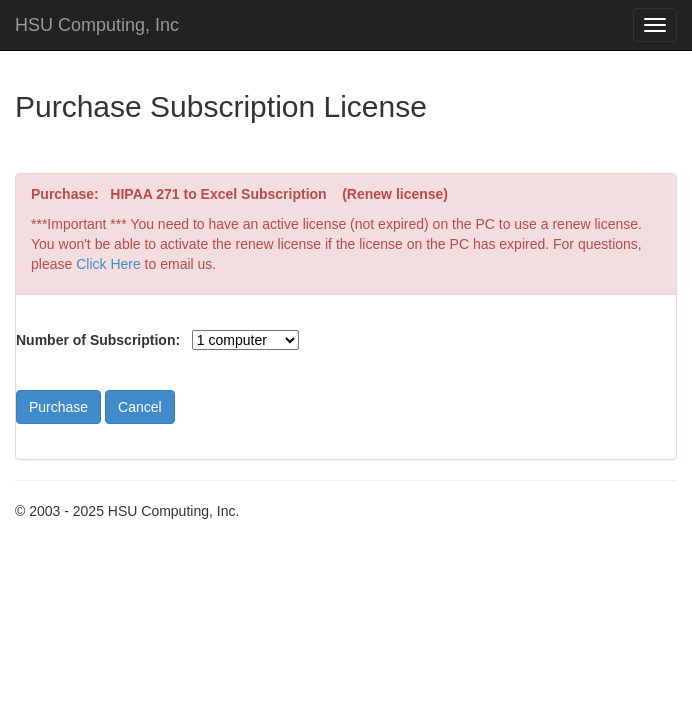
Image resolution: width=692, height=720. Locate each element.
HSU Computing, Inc (97, 25)
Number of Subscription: (98, 340)
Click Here (108, 264)
